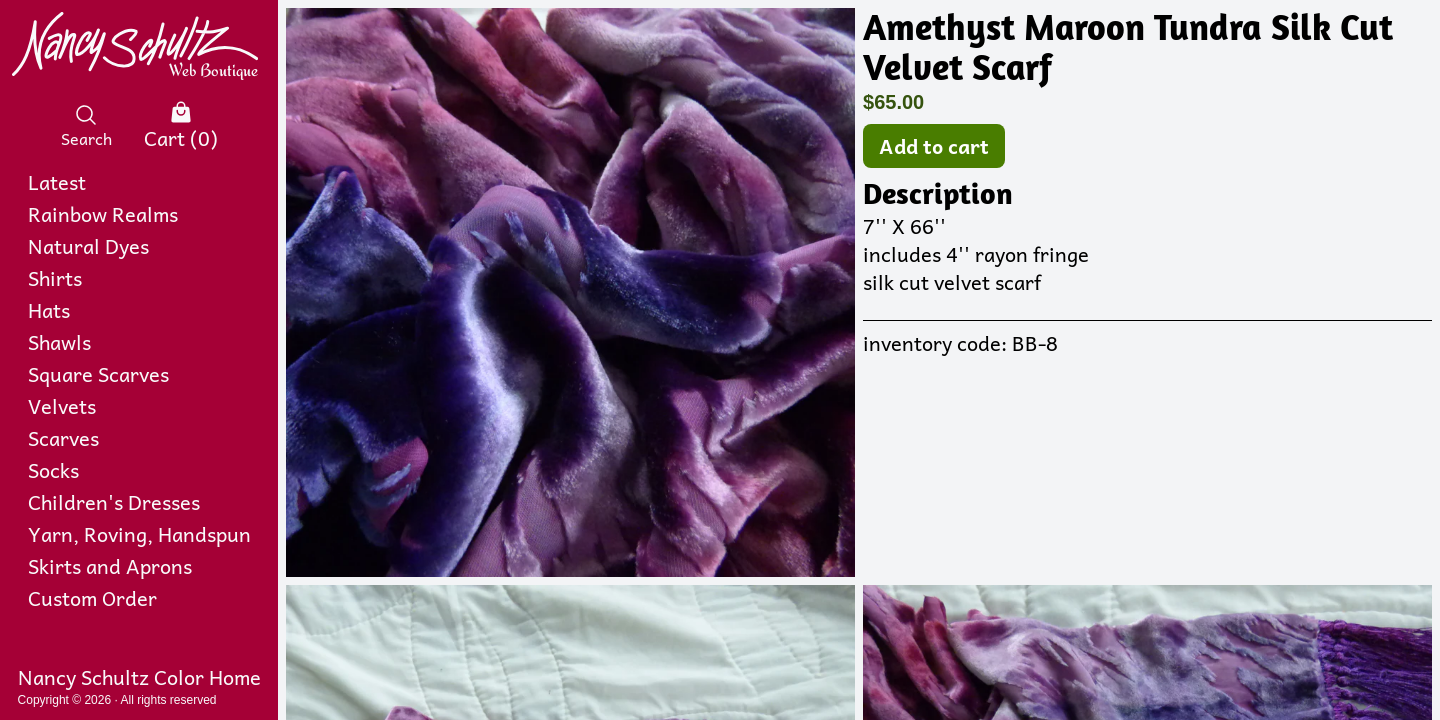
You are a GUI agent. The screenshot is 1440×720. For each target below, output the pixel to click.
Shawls (59, 342)
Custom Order (92, 598)
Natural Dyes (88, 246)
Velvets (62, 406)
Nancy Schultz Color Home (139, 677)
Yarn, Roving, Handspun (139, 534)
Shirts (55, 278)
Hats (49, 310)
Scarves (63, 438)
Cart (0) (181, 126)
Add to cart (934, 146)
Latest (57, 182)
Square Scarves (98, 374)
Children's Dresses (114, 502)
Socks (53, 470)
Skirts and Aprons (110, 566)
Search (86, 126)
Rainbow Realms (103, 214)
